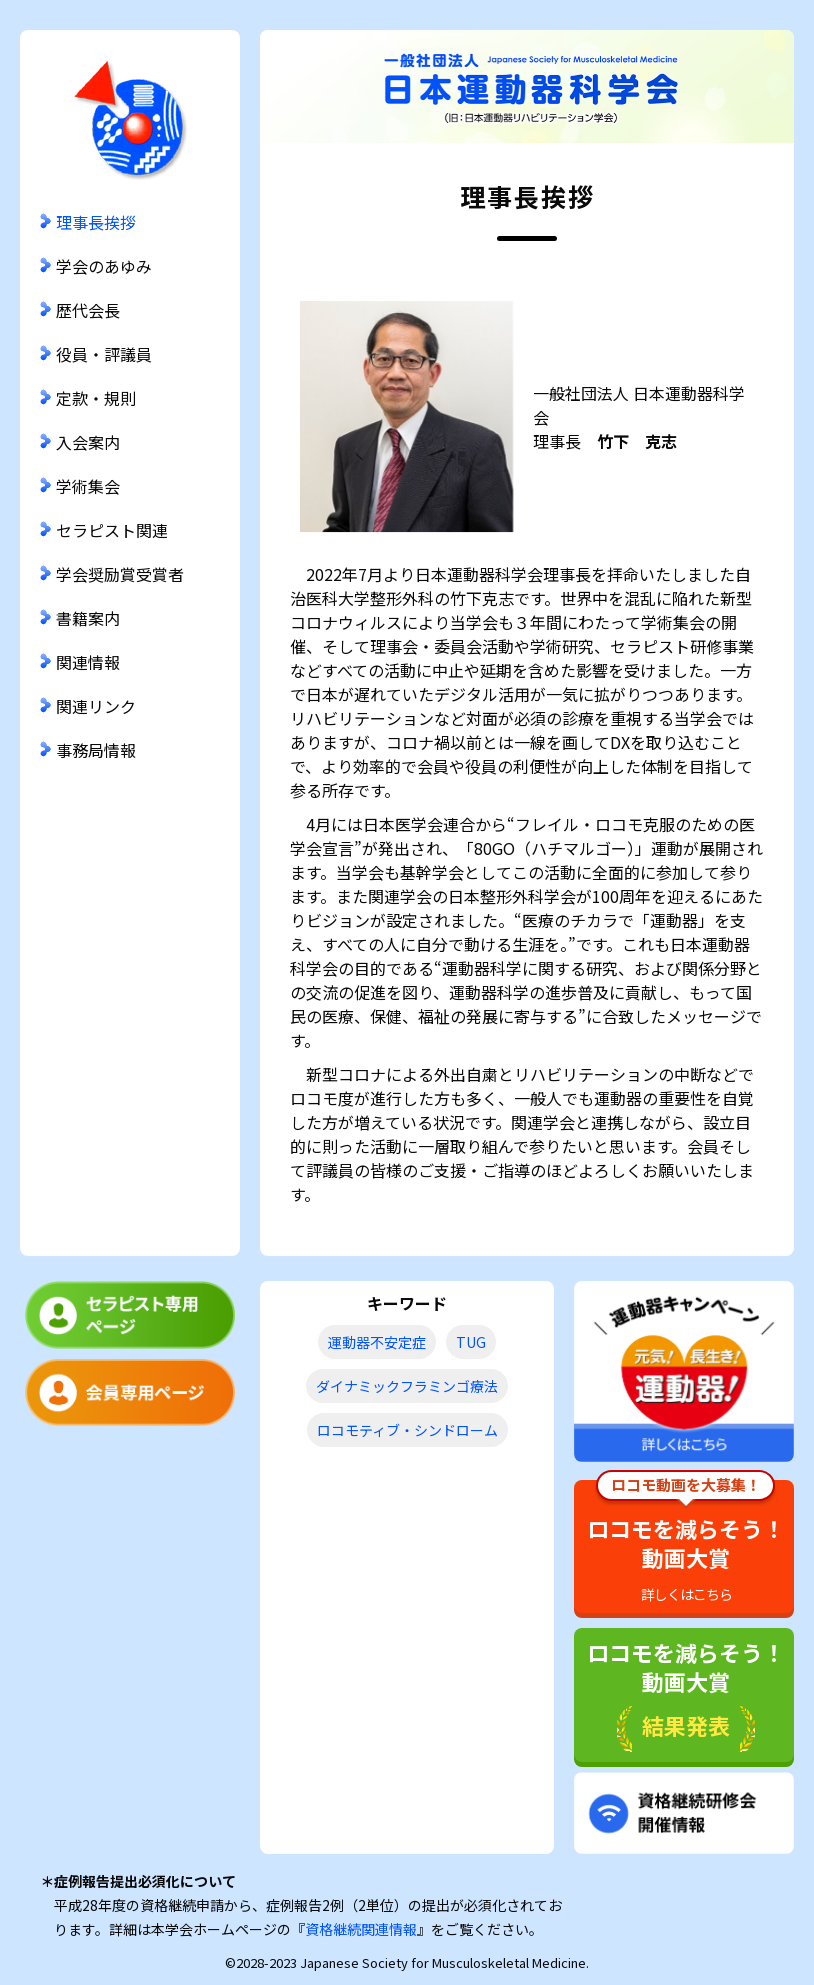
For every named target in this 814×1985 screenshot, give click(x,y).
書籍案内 (88, 618)
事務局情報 (96, 750)
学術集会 (88, 486)
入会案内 (88, 442)
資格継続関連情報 (361, 1929)
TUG (471, 1342)
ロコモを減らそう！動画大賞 (686, 1542)
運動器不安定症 (377, 1342)
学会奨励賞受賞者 (120, 574)
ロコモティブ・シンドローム (407, 1430)
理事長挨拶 (96, 222)
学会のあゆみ (104, 266)
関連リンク (96, 706)
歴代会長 (88, 310)
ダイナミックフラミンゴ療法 (407, 1386)
